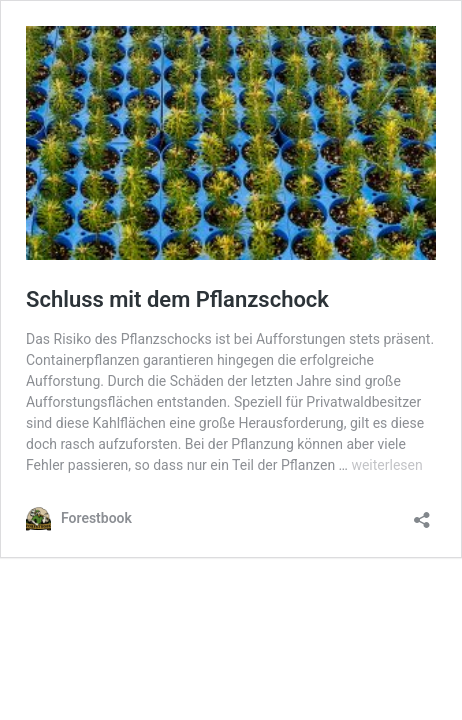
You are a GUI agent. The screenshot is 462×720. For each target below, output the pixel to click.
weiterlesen (386, 465)
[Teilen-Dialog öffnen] (422, 513)
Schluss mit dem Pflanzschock (177, 299)
